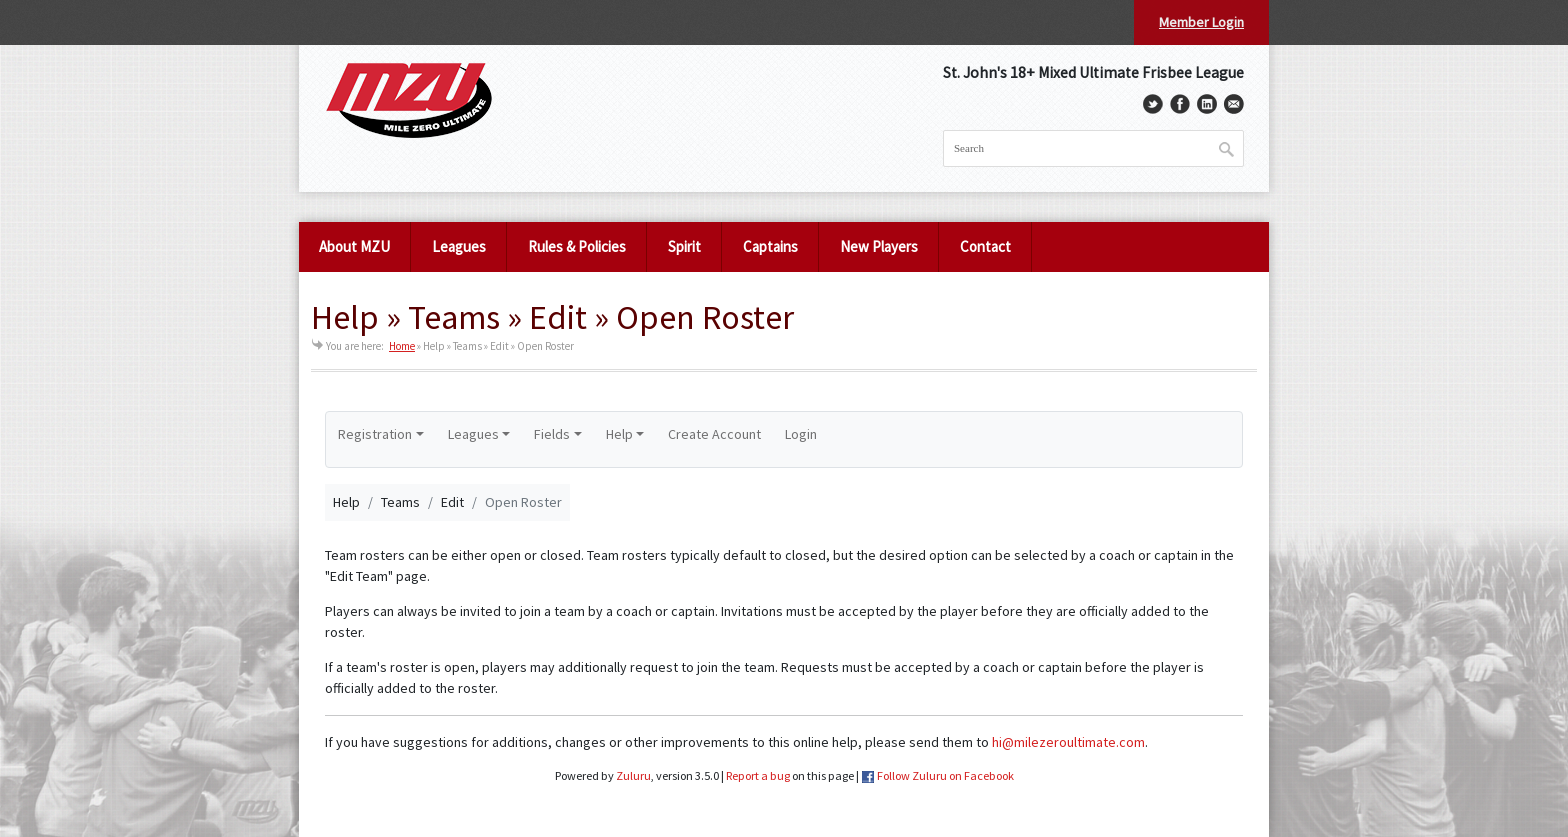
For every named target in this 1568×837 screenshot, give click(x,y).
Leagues (459, 246)
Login (801, 434)
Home (402, 346)
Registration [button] (375, 434)
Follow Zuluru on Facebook (945, 775)
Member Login (1201, 22)
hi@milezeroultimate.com (1068, 742)
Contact (985, 246)
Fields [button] (552, 434)
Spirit (684, 246)
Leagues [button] (473, 434)
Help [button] (619, 434)
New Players (879, 246)
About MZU (354, 246)
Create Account (714, 434)
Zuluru (633, 775)
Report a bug (758, 775)
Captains (770, 246)
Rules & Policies (577, 246)
